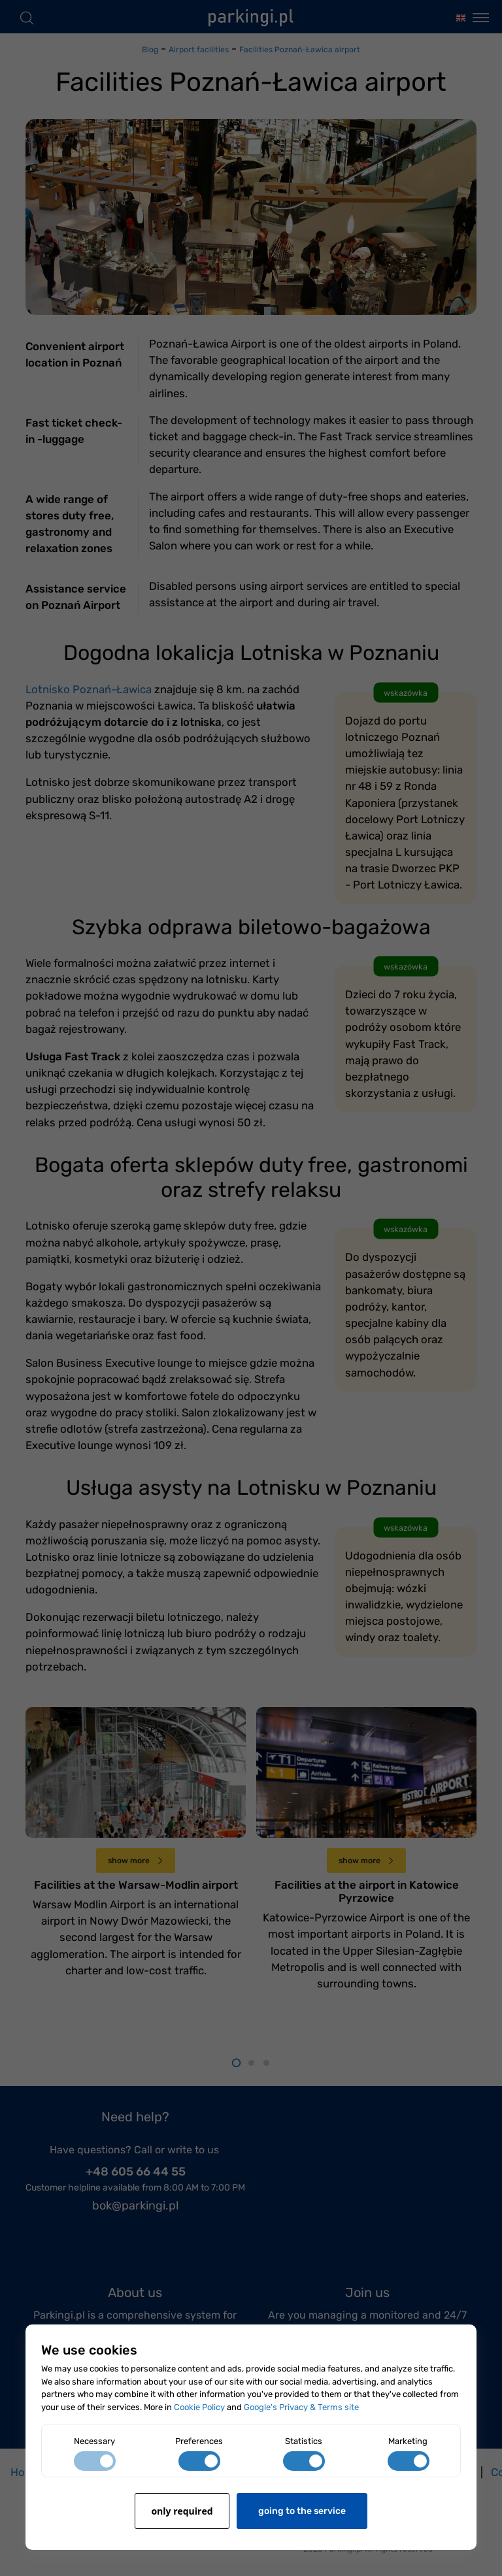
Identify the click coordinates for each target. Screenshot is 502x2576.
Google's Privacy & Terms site (301, 2407)
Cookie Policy (199, 2407)
